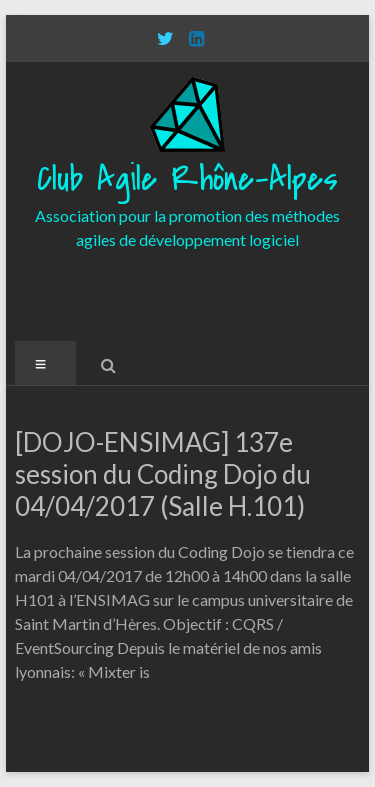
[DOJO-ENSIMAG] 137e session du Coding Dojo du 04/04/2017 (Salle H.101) (163, 474)
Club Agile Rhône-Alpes (187, 179)
